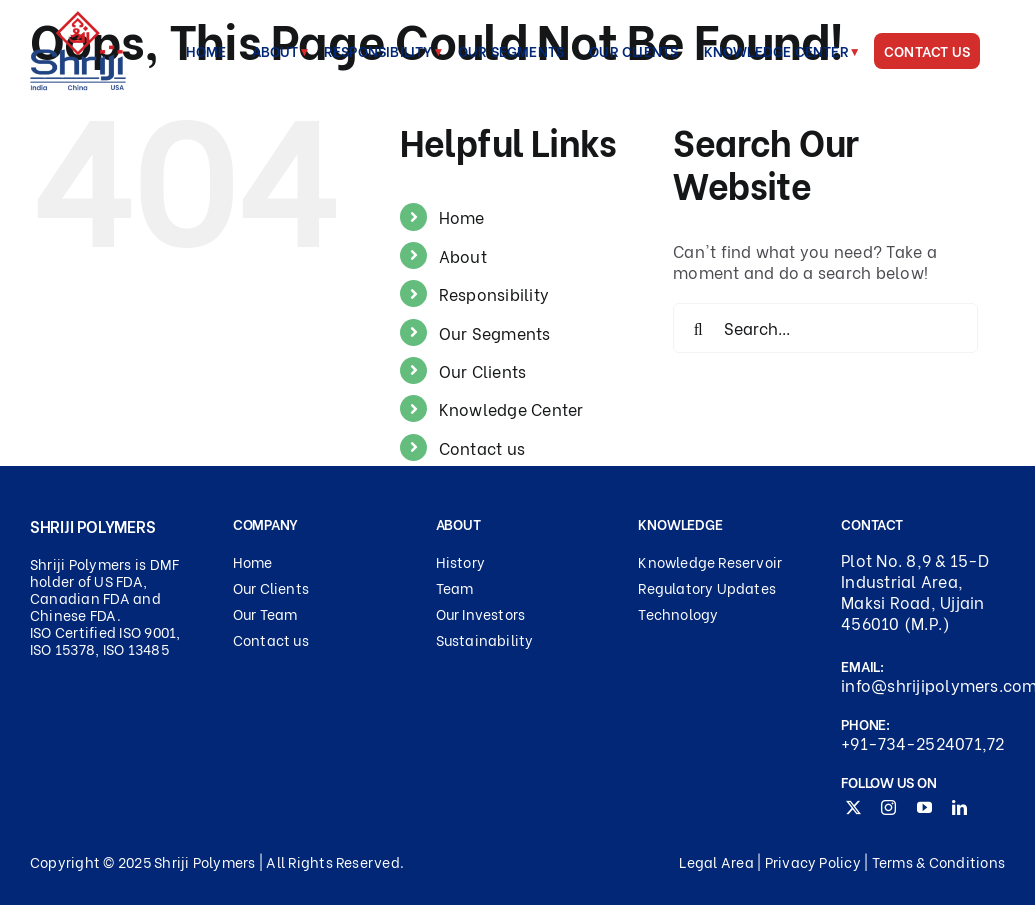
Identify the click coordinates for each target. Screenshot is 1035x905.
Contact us (482, 447)
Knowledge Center (511, 408)
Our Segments (495, 332)
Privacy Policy (813, 861)
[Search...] (825, 328)
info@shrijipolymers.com (923, 685)
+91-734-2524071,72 (922, 743)
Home (462, 216)
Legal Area (716, 861)
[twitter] (853, 807)
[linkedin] (959, 807)
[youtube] (924, 807)
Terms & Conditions (938, 861)
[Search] (698, 328)
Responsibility (494, 293)
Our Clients (483, 370)
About (463, 255)
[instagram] (888, 807)
